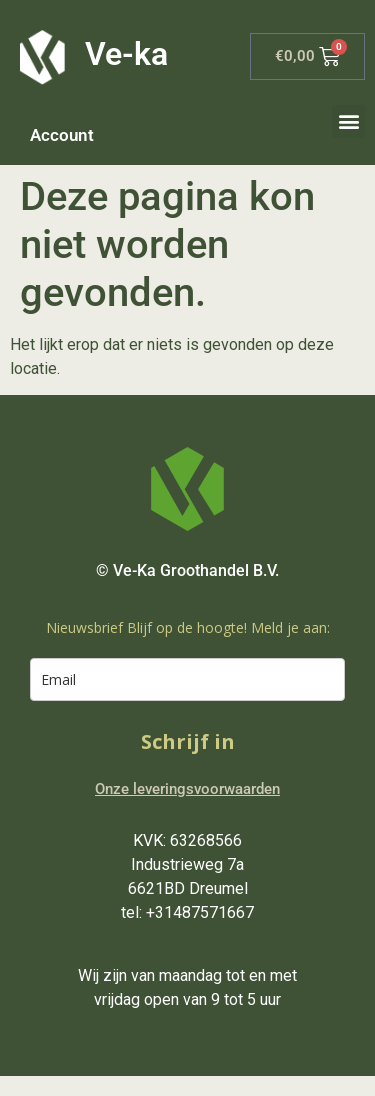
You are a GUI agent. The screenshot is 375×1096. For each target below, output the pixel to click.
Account (62, 135)
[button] (348, 121)
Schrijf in (188, 741)
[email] (187, 679)
